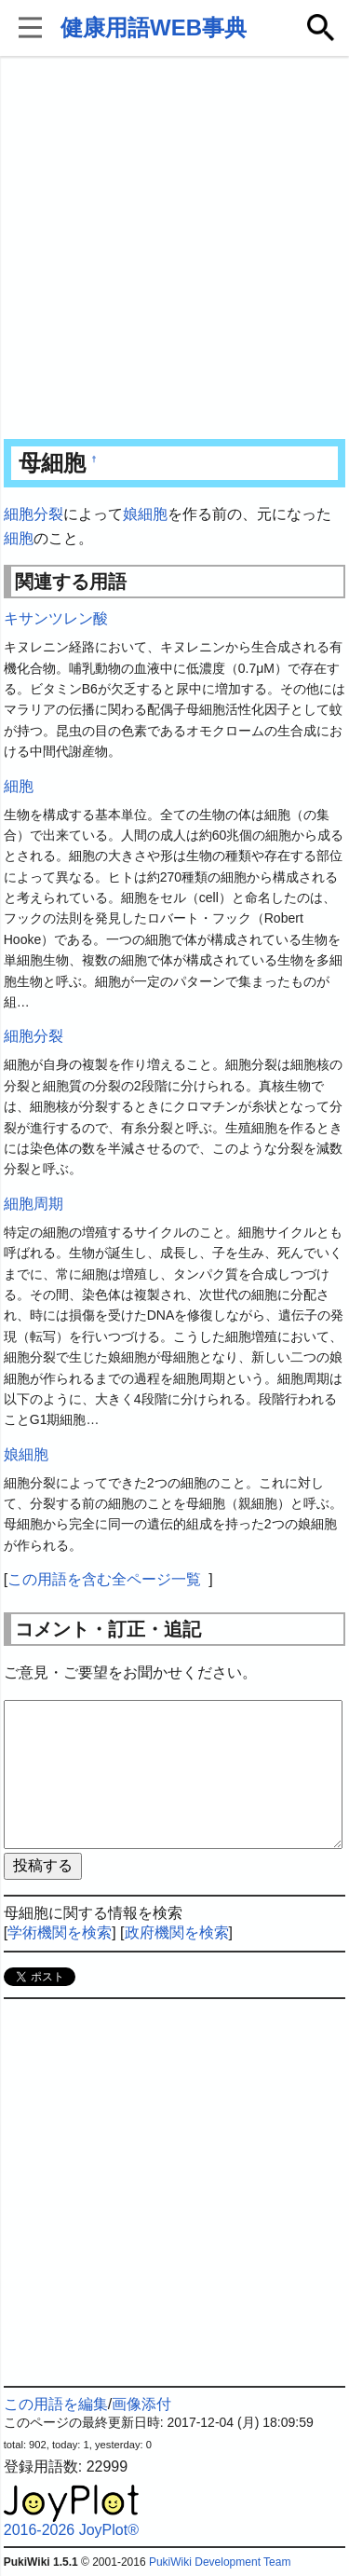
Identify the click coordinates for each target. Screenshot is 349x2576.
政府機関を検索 (177, 1932)
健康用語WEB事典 (153, 27)
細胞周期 (33, 1204)
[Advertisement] (174, 249)
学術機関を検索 (59, 1932)
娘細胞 (145, 514)
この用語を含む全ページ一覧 (104, 1579)
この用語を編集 (56, 2404)
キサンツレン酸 (56, 618)
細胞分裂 (33, 514)
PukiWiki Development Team (220, 2562)
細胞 (19, 538)
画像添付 (141, 2404)
